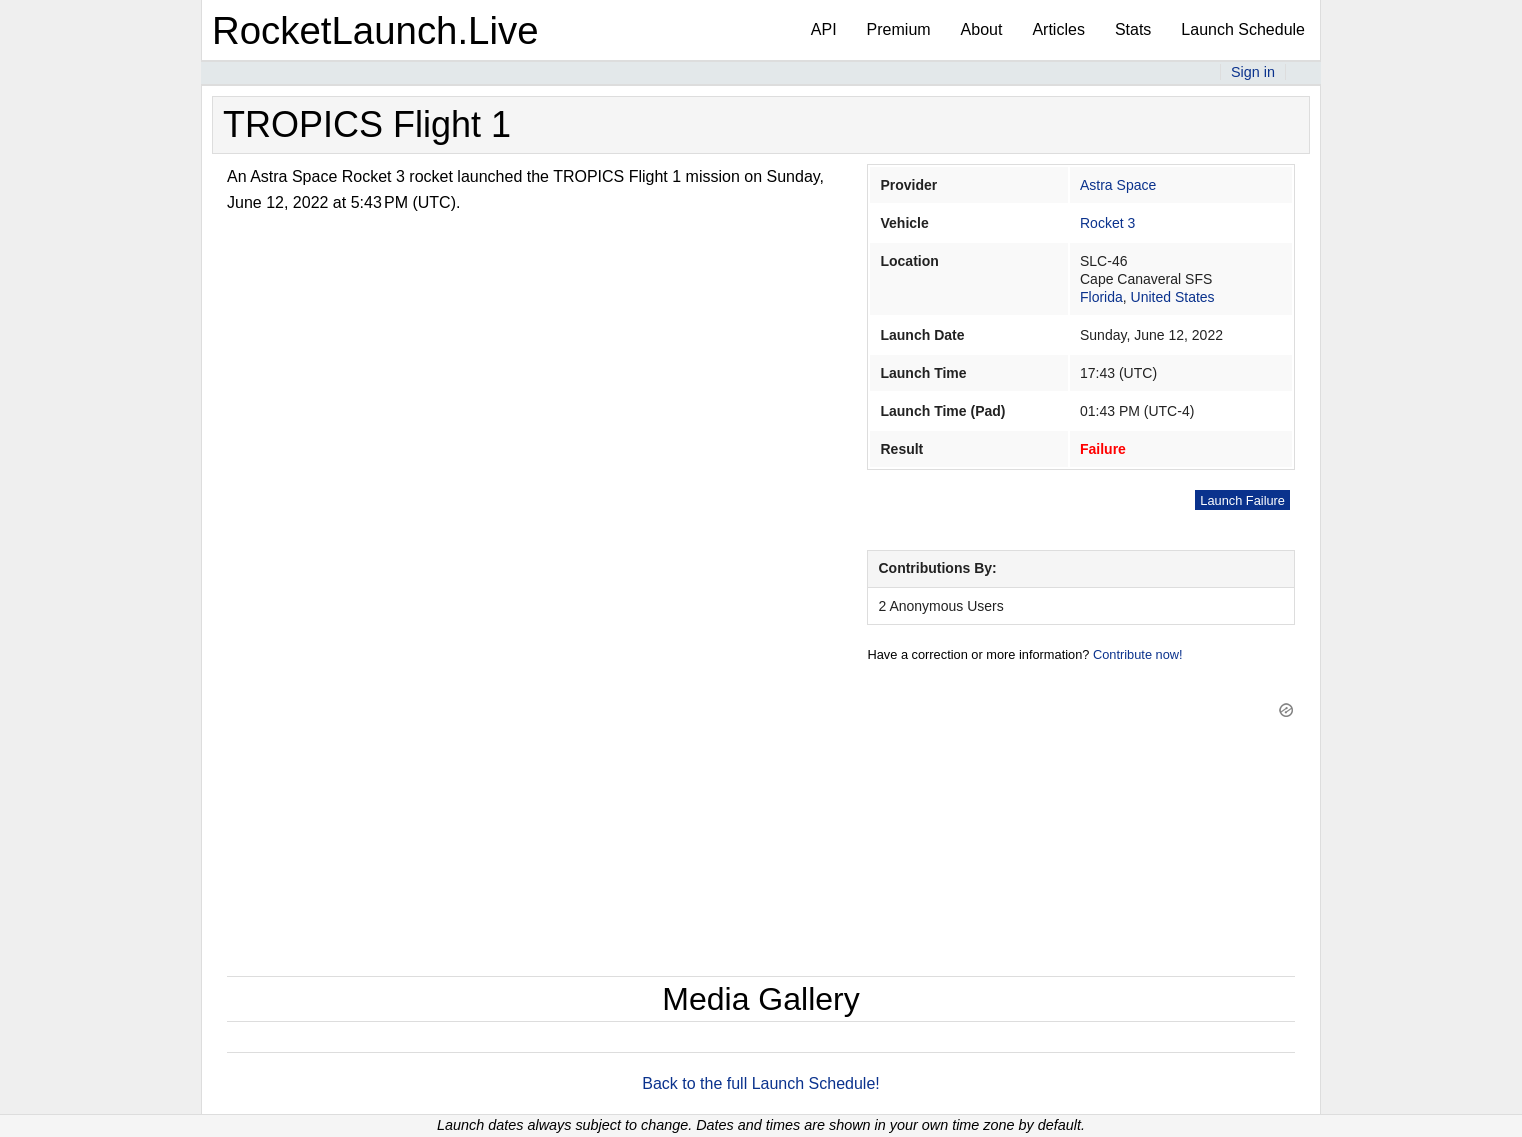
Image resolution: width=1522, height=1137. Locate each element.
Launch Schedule (1243, 29)
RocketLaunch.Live (375, 30)
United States (1173, 297)
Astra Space (1118, 185)
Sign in (1253, 72)
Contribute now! (1138, 654)
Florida (1101, 297)
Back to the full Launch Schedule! (761, 1083)
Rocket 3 (1107, 223)
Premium (899, 29)
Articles (1058, 29)
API (824, 29)
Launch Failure (1242, 500)
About (982, 29)
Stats (1133, 29)
